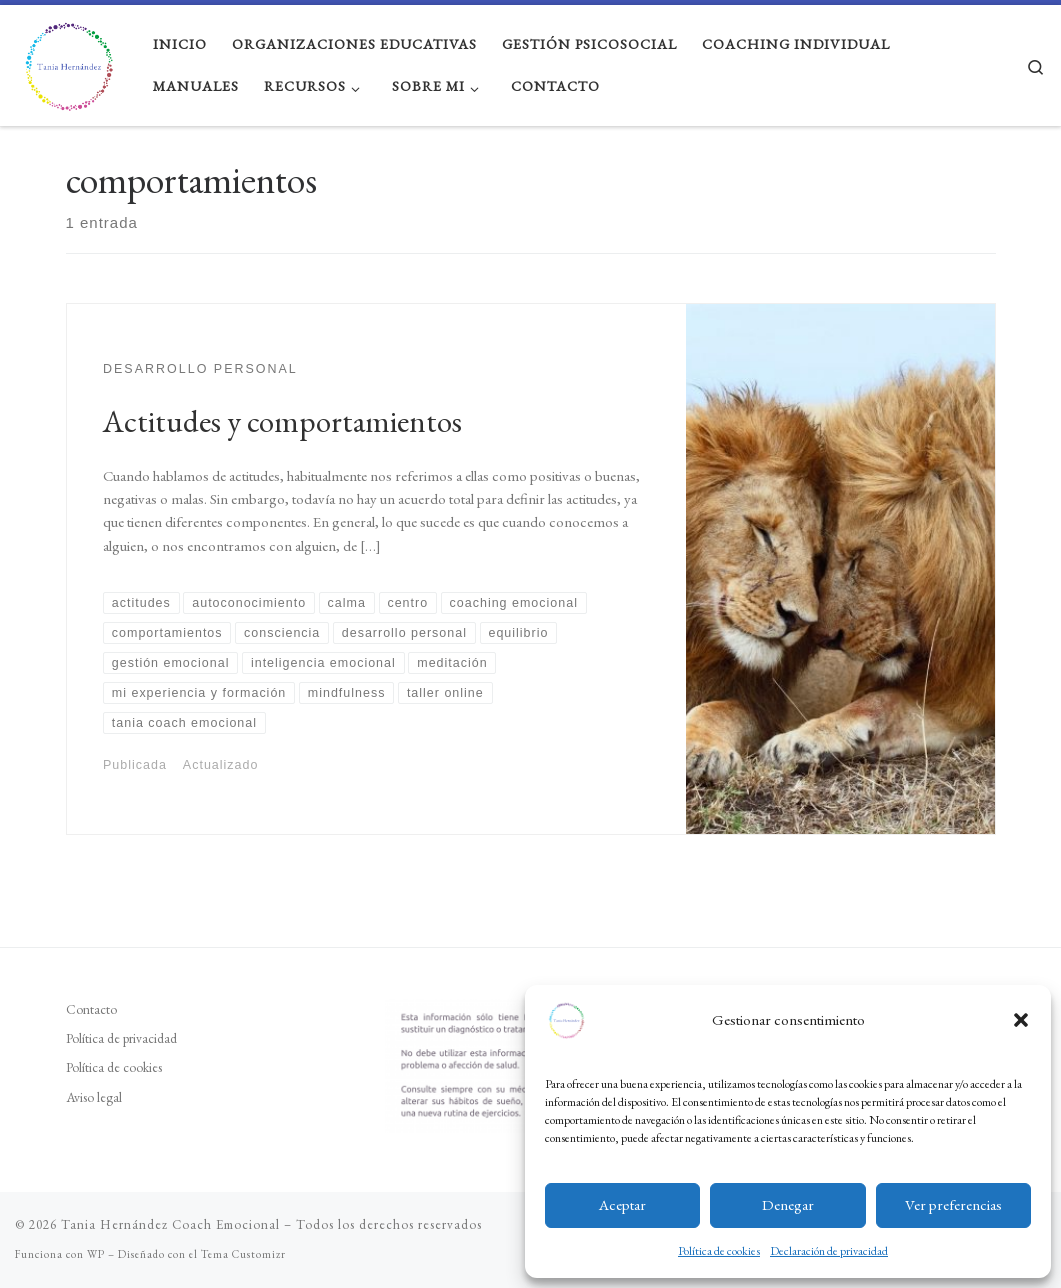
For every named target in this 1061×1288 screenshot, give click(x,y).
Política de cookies (719, 1251)
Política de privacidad (121, 1038)
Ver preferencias (953, 1204)
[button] (1021, 1020)
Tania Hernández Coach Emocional (170, 1224)
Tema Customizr (243, 1254)
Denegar (788, 1204)
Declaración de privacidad (829, 1251)
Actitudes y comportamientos (282, 421)
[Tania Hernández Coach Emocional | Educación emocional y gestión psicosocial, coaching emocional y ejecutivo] (69, 60)
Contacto (91, 1009)
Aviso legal (94, 1097)
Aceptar (622, 1204)
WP (96, 1254)
